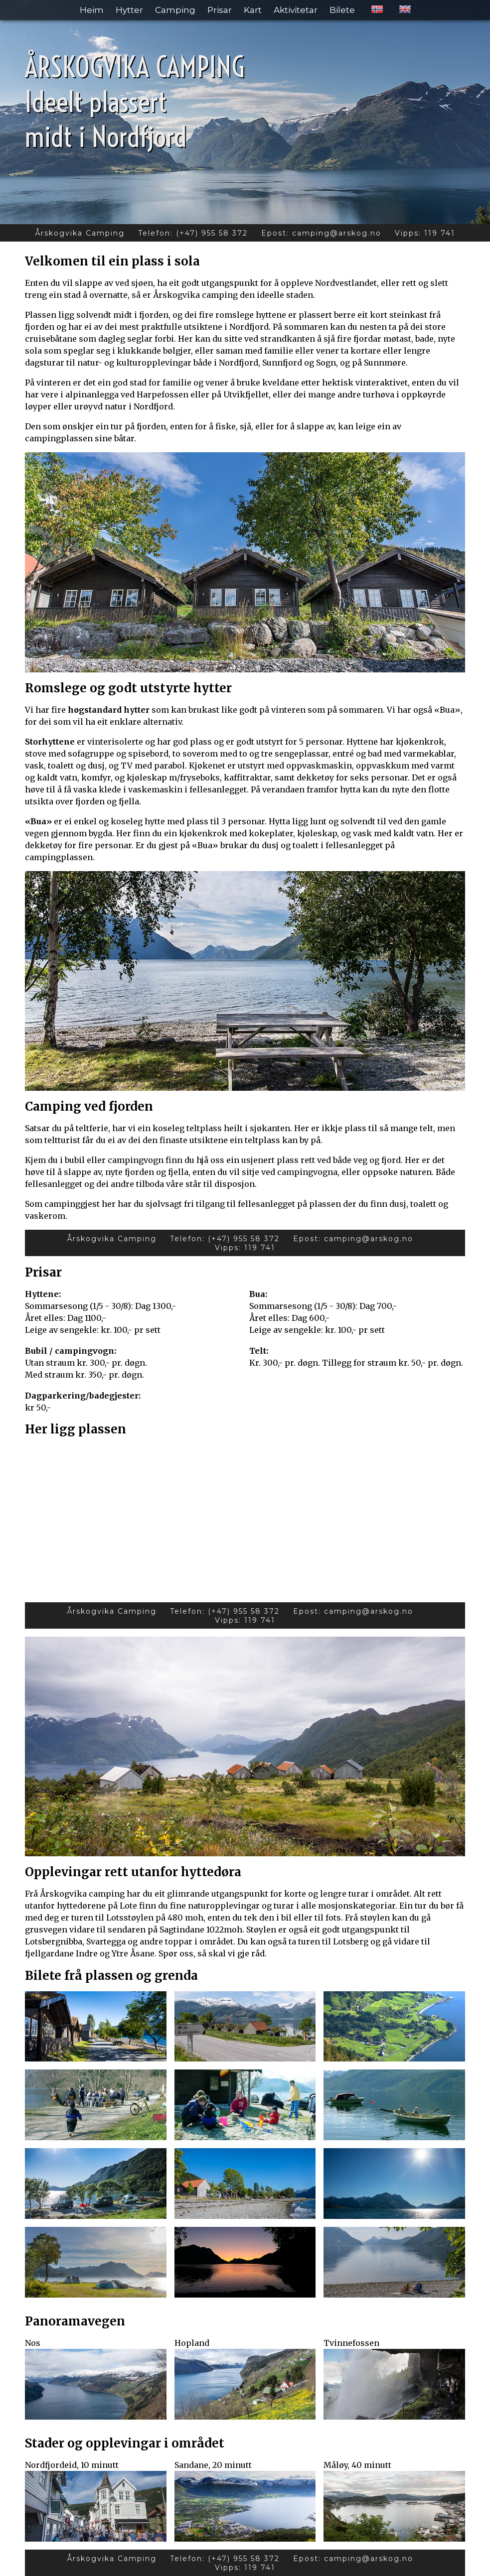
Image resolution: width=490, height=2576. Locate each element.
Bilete (342, 10)
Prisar (219, 10)
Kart (253, 10)
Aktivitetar (296, 10)
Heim (92, 10)
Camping (175, 10)
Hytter (129, 10)
